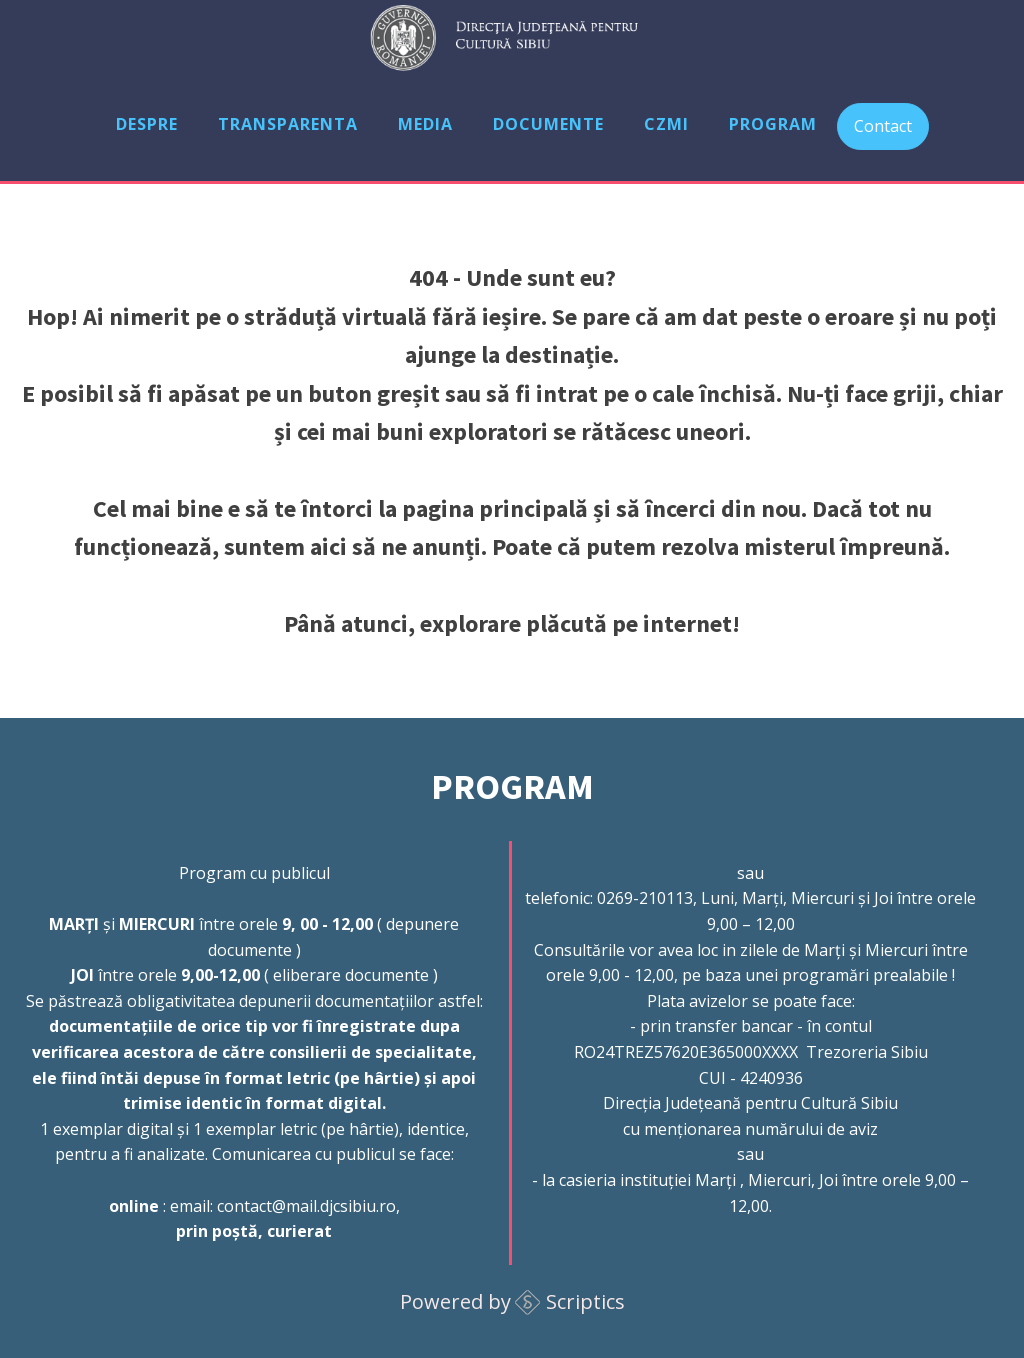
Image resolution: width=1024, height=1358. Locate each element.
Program (773, 124)
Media (425, 124)
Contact (883, 126)
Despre (147, 124)
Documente (548, 124)
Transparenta (288, 124)
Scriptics (585, 1301)
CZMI (666, 124)
